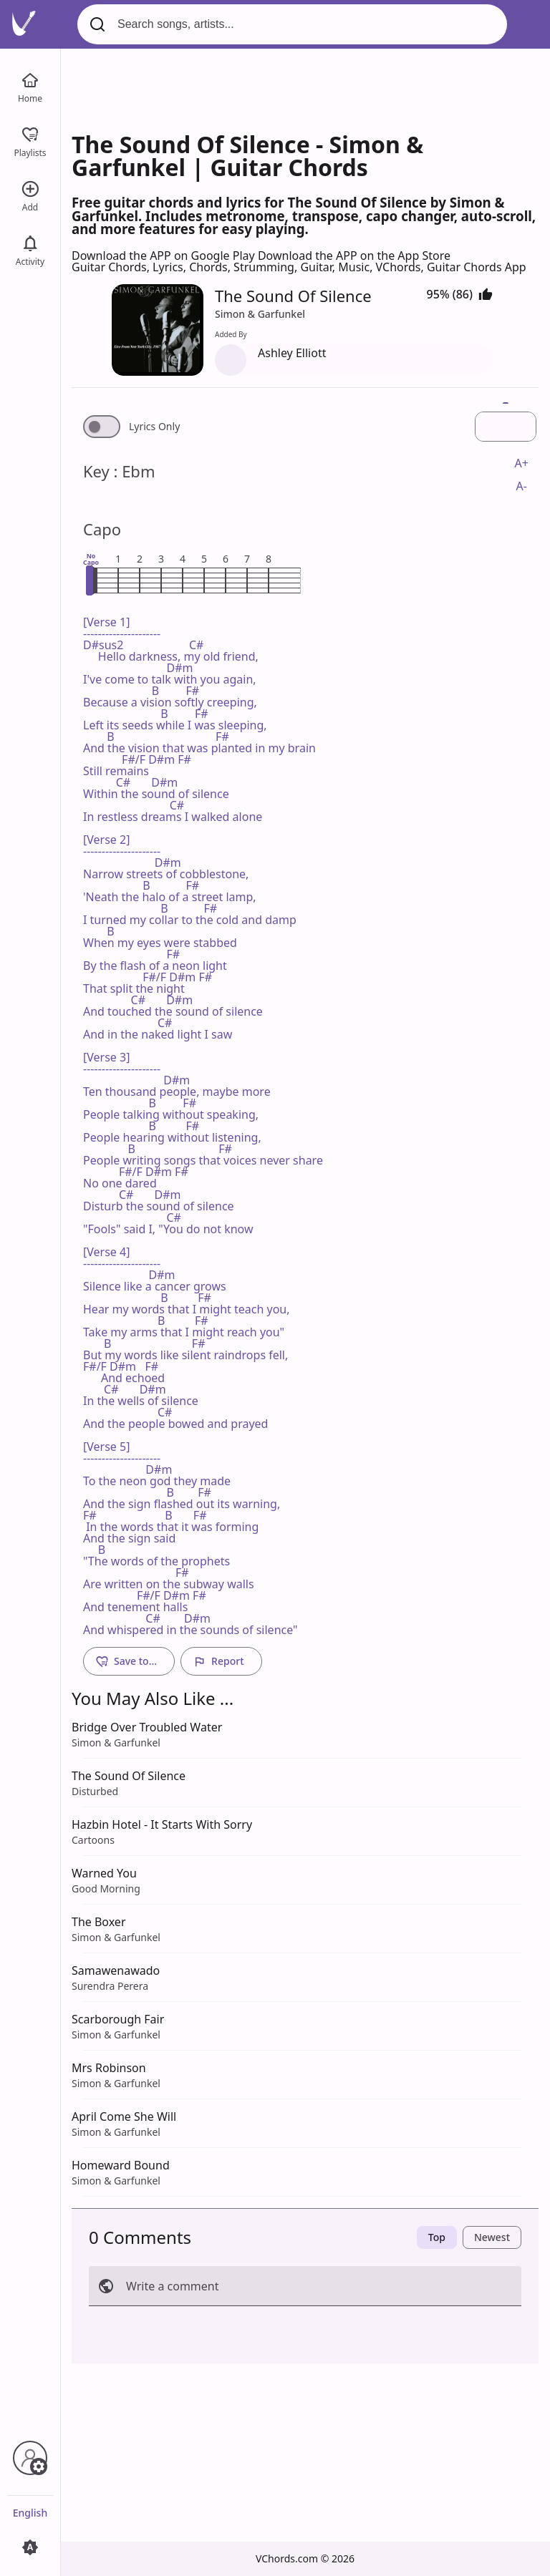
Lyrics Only (154, 427)
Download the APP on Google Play (165, 255)
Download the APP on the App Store (354, 255)
